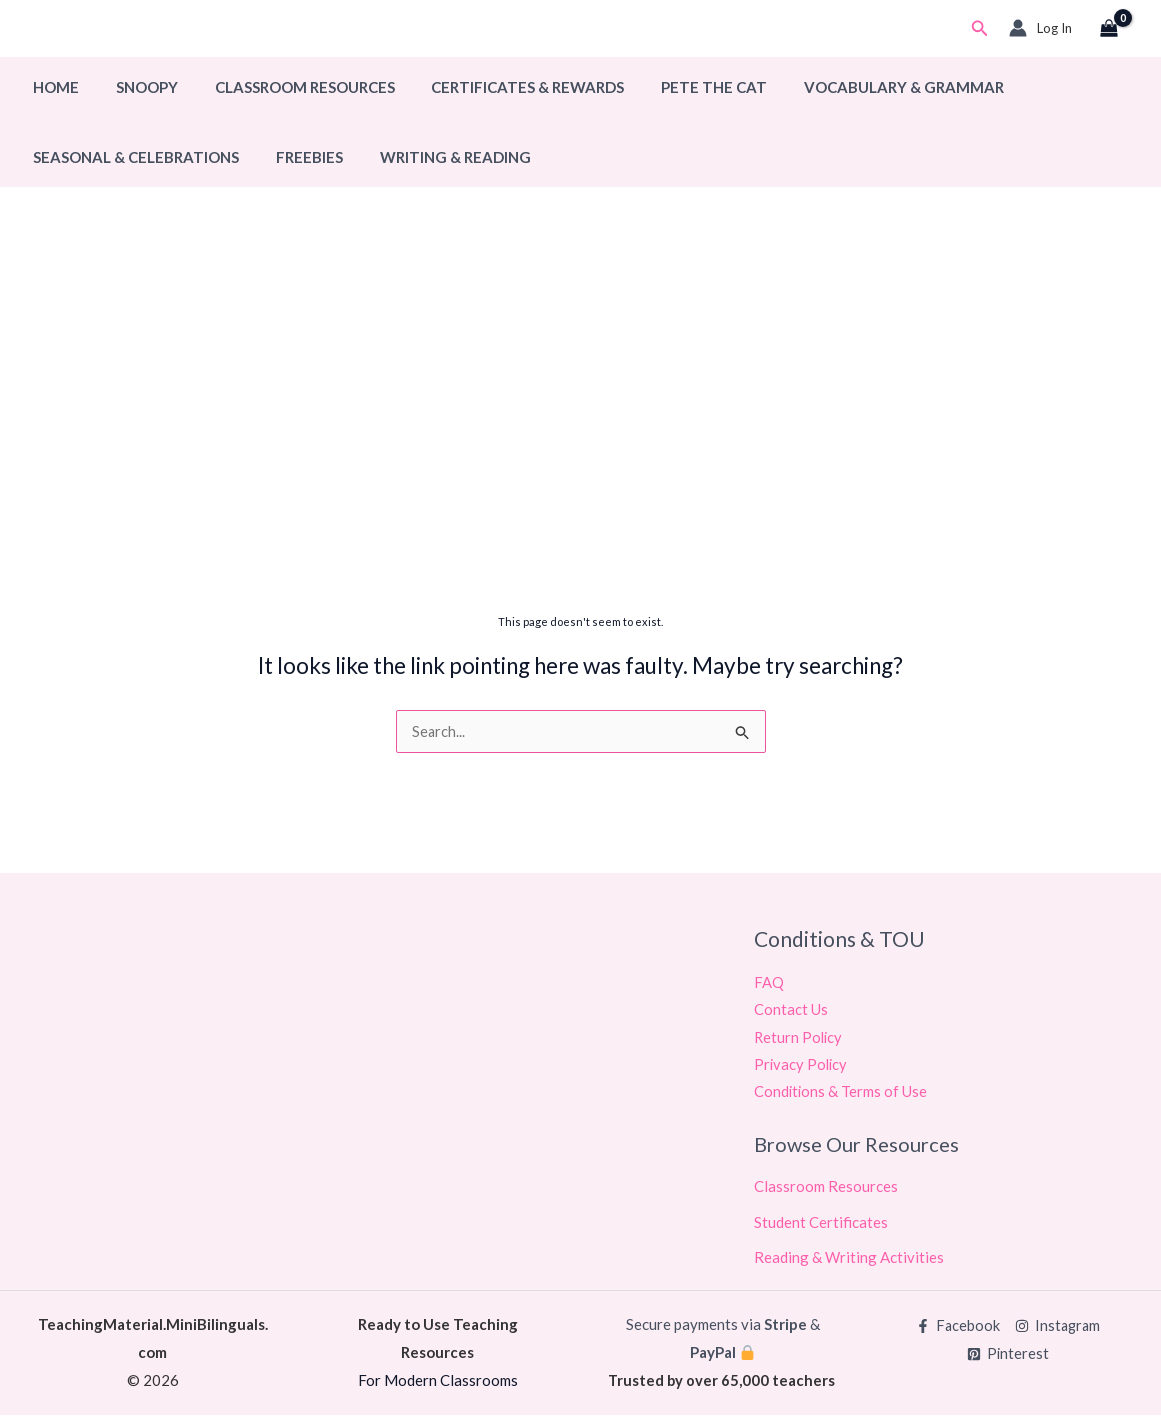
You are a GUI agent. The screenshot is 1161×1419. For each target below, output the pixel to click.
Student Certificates (821, 1225)
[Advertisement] (580, 447)
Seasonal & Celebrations (133, 157)
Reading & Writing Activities (849, 1261)
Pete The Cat (684, 87)
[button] (980, 28)
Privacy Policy (802, 1067)
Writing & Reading (438, 157)
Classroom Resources (288, 87)
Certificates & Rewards (504, 87)
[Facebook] (956, 1330)
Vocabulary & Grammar (867, 87)
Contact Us (791, 1011)
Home (53, 87)
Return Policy (799, 1039)
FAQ (769, 983)
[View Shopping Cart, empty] (1109, 29)
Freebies (299, 157)
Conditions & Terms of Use (841, 1095)
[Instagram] (1058, 1330)
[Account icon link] (1040, 28)
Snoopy (137, 87)
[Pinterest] (1008, 1358)
